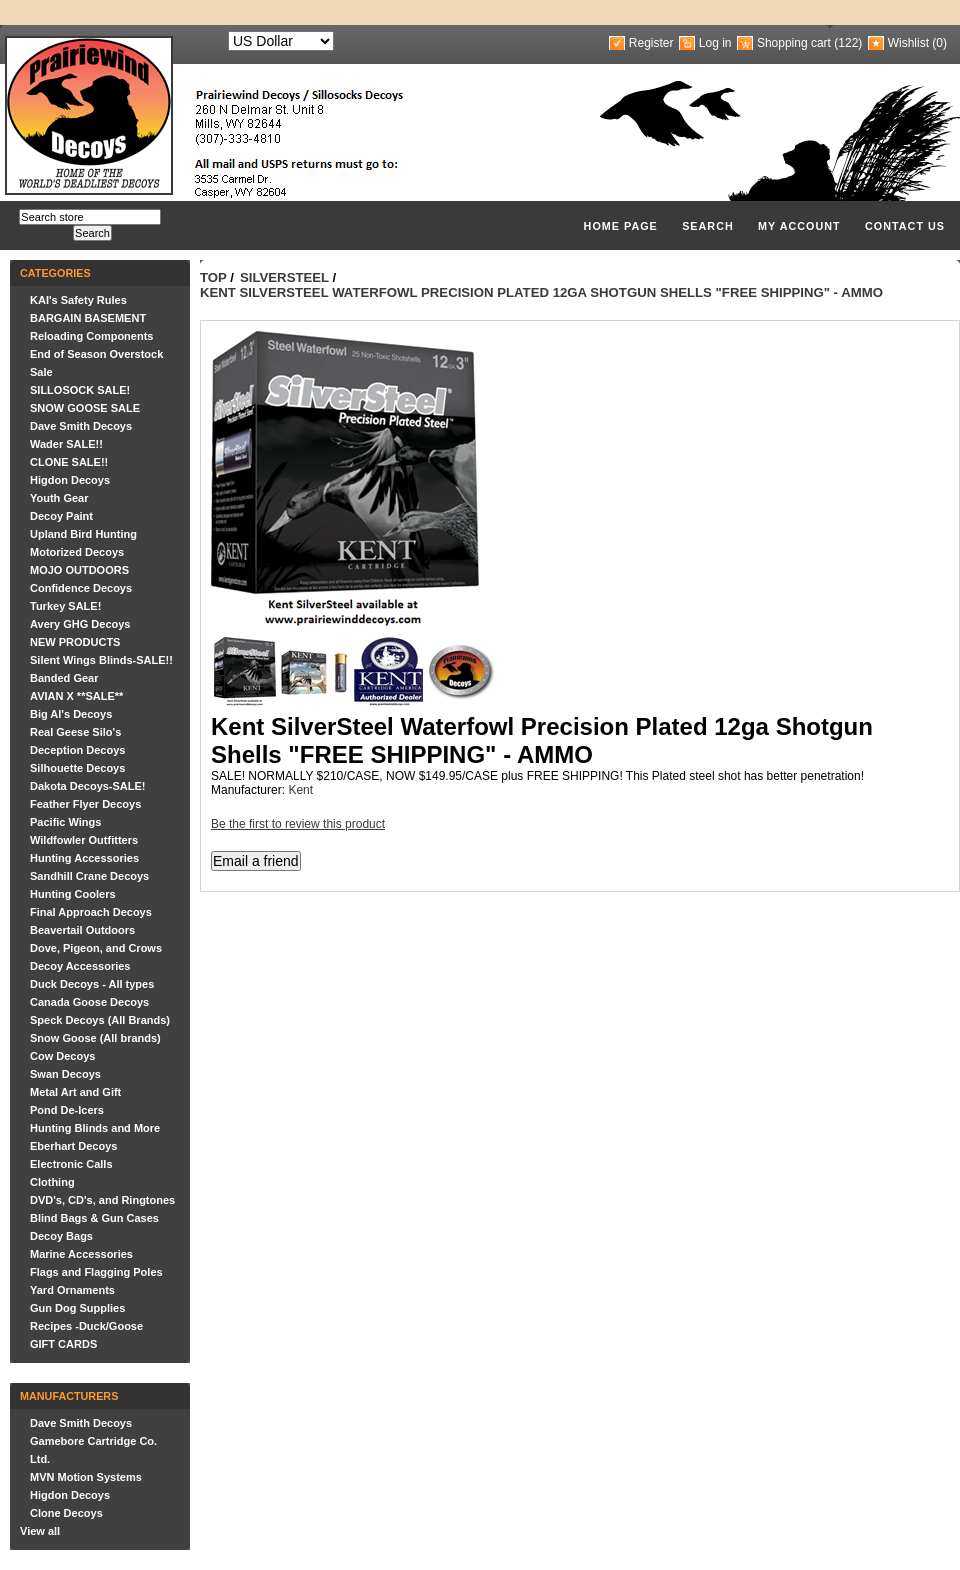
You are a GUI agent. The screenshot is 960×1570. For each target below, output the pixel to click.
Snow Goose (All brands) (95, 1038)
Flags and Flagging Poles (96, 1272)
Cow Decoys (62, 1056)
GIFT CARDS (63, 1344)
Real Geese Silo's (75, 732)
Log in (715, 43)
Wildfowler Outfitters (84, 840)
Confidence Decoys (81, 588)
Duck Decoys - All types (92, 984)
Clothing (52, 1182)
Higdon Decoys (70, 480)
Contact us (905, 226)
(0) (939, 43)
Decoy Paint (61, 516)
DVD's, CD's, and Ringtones (102, 1200)
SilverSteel (284, 277)
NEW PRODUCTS (75, 642)
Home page (621, 226)
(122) (848, 43)
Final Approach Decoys (91, 912)
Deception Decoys (77, 750)
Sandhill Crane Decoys (89, 876)
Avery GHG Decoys (80, 624)
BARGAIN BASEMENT (88, 318)
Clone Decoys (66, 1513)
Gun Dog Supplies (77, 1308)
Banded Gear (64, 678)
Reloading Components (91, 336)
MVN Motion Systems (86, 1477)
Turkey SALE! (65, 606)
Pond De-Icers (67, 1110)
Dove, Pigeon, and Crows (96, 948)
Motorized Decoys (77, 552)
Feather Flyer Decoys (85, 804)
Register (651, 43)
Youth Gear (59, 498)
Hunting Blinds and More (95, 1128)
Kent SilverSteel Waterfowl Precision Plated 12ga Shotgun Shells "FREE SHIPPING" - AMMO (541, 292)
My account (799, 226)
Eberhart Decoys (73, 1146)
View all (40, 1531)
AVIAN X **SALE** (76, 696)
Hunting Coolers (73, 894)
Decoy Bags (61, 1236)
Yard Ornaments (72, 1290)
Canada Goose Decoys (89, 1002)
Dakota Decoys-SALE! (88, 786)
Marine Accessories (81, 1254)
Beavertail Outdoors (82, 930)
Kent (300, 790)
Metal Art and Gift (75, 1092)
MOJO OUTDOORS (79, 570)
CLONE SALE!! (69, 462)
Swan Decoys (65, 1074)
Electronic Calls (71, 1164)
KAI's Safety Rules (78, 300)
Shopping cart (794, 43)
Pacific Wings (65, 822)
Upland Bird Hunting (83, 534)
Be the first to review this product (298, 824)
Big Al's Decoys (71, 714)
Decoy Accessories (80, 966)
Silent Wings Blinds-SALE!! (101, 660)
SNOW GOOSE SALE (85, 408)
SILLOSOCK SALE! (80, 390)
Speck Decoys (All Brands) (100, 1020)
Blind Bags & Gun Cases (94, 1218)
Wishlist (908, 43)
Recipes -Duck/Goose (86, 1326)
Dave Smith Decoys (81, 426)
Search (708, 226)
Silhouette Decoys (77, 768)
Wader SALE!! (66, 444)
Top (213, 277)
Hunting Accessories (84, 858)
